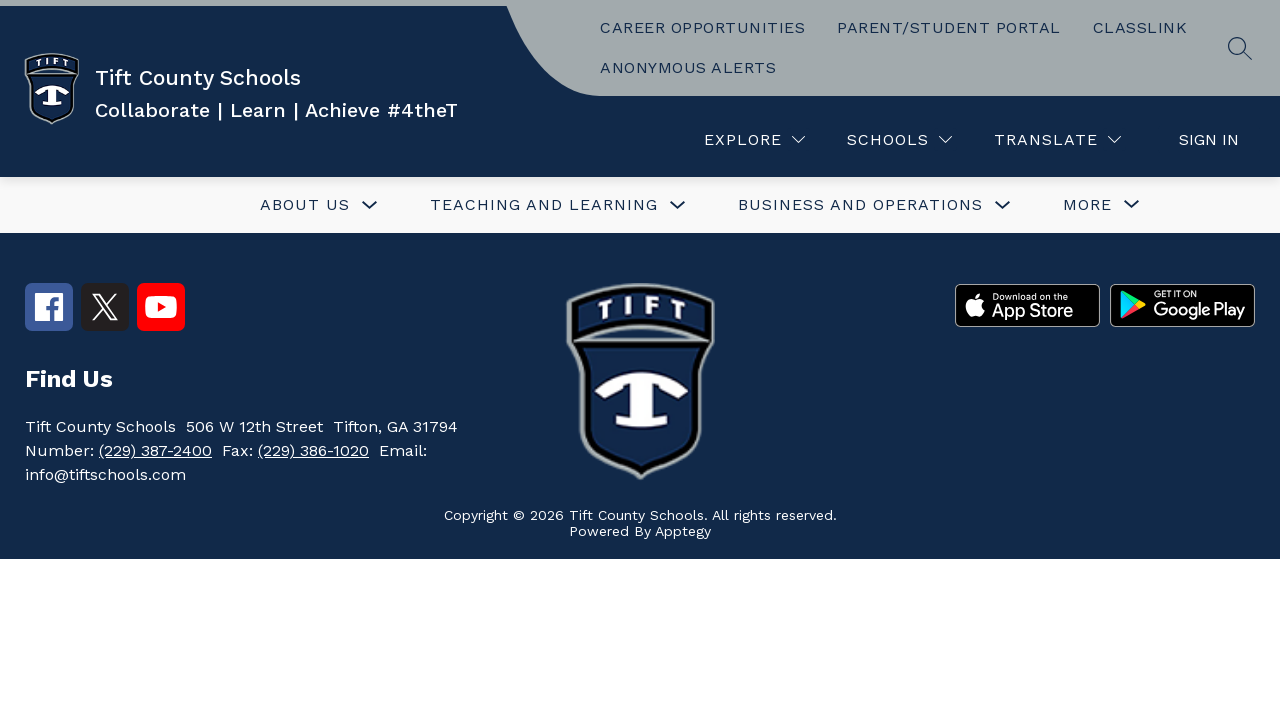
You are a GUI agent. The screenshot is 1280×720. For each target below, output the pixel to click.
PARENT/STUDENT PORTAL (949, 27)
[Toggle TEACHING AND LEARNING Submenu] (678, 205)
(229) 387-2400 (155, 450)
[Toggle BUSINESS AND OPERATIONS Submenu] (1003, 205)
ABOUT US (305, 204)
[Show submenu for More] (1087, 205)
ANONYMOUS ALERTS (688, 67)
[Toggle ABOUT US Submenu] (370, 205)
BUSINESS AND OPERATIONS (860, 204)
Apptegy (683, 531)
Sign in (1209, 139)
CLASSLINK (1140, 27)
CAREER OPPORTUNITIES (702, 27)
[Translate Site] (1057, 139)
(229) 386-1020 (313, 450)
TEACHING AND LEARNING (544, 204)
